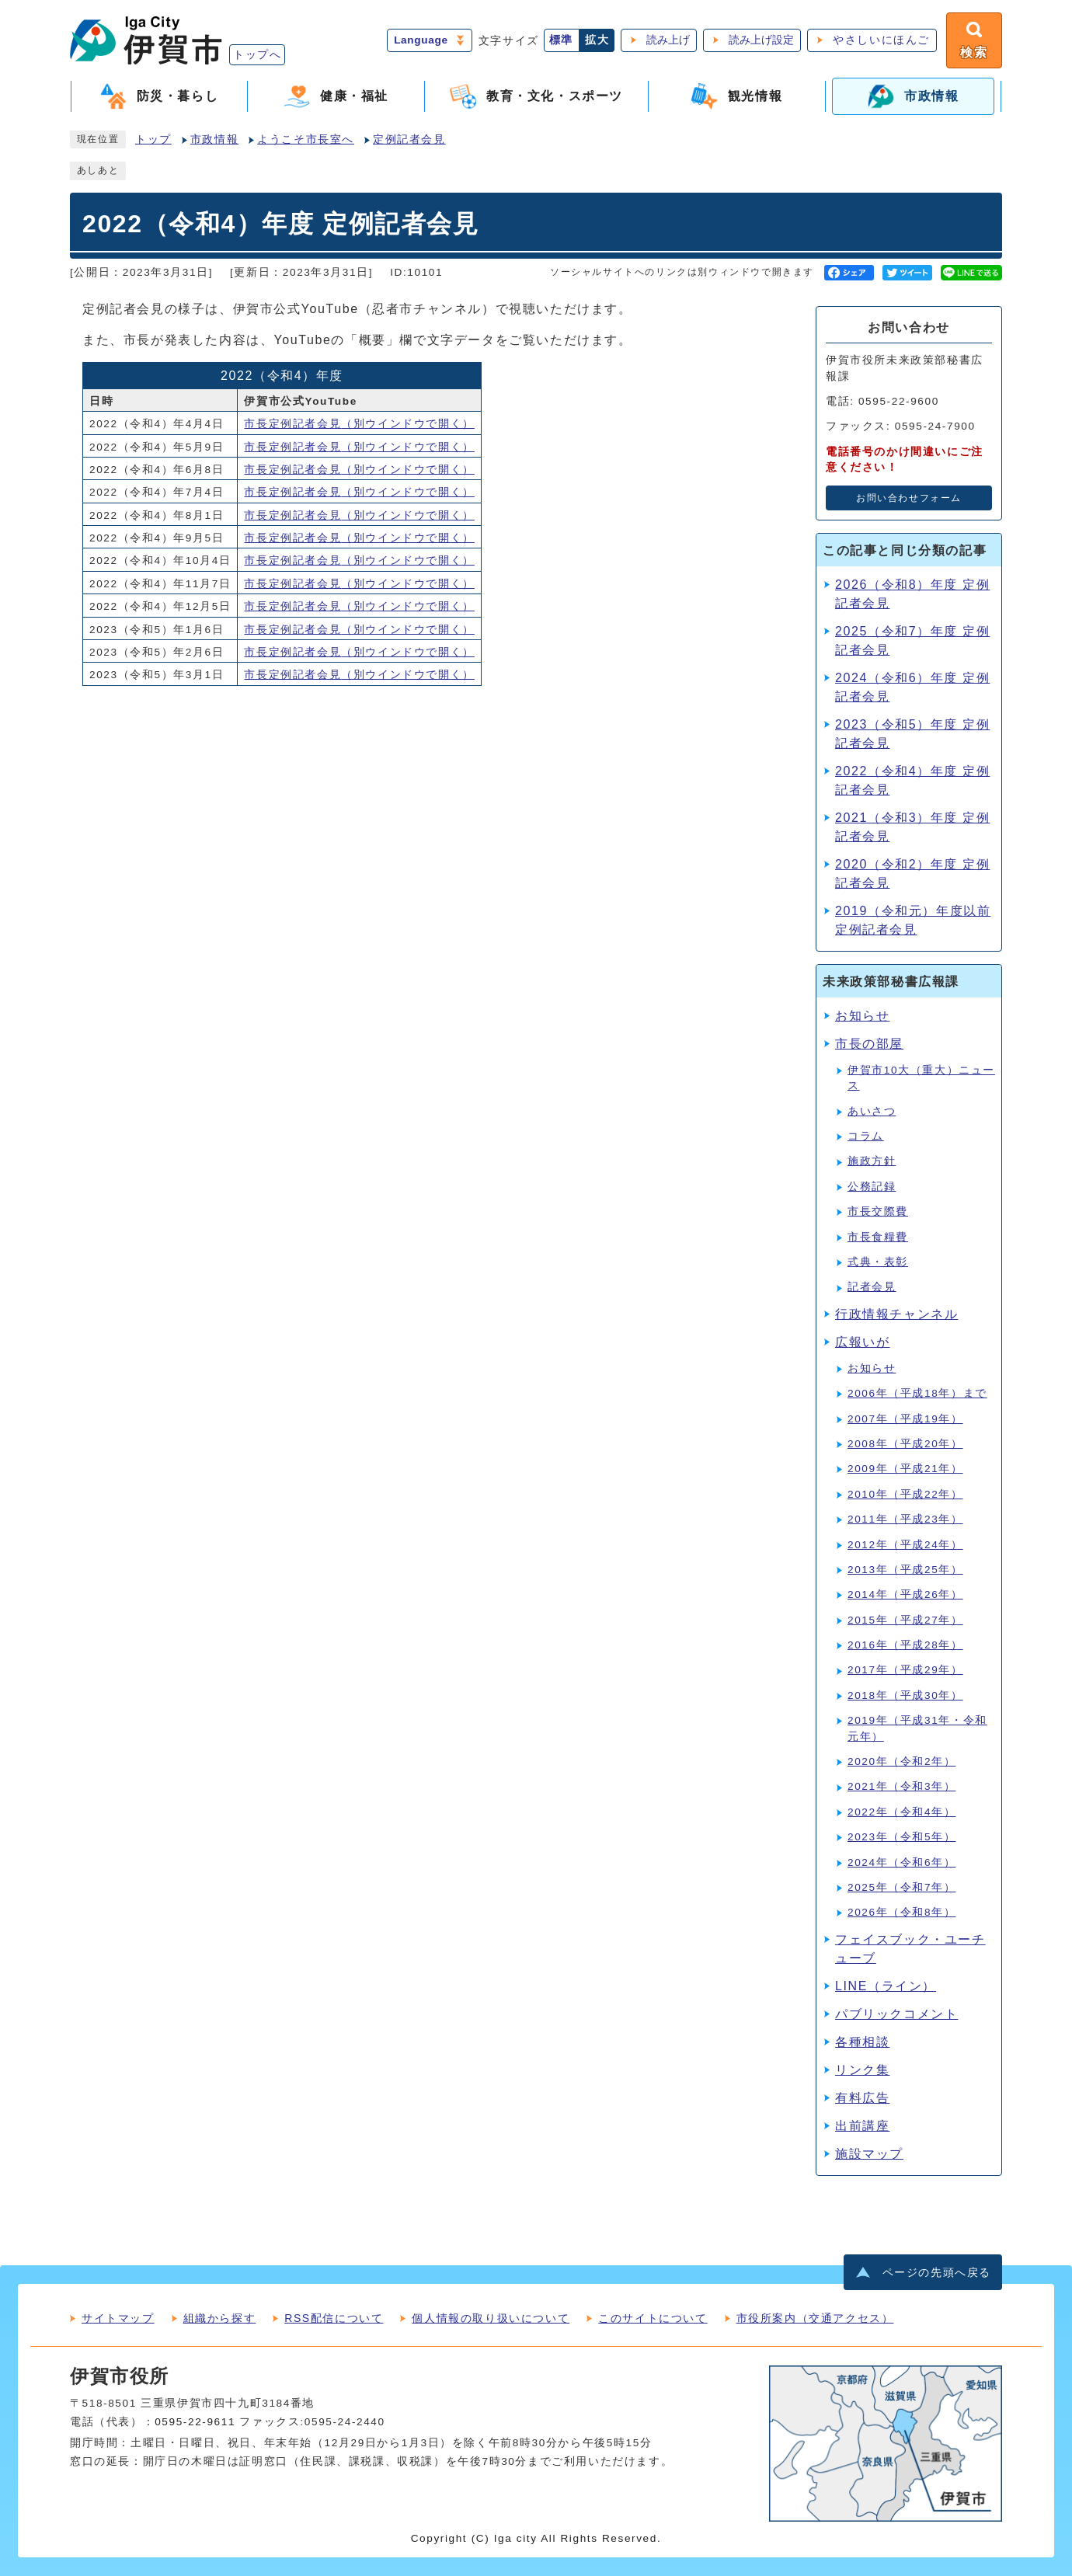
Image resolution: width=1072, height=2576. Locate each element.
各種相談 (862, 2042)
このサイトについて (652, 2318)
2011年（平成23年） (905, 1519)
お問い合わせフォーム (909, 498)
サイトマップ (118, 2318)
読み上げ (668, 40)
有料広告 (862, 2097)
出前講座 (862, 2125)
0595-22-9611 (195, 2422)
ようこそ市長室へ (305, 139)
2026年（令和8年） (901, 1912)
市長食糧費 (878, 1237)
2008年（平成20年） (905, 1444)
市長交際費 (878, 1211)
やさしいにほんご (881, 40)
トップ (153, 139)
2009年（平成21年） (905, 1468)
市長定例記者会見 (359, 424)
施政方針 (872, 1161)
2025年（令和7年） (901, 1887)
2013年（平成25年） (905, 1569)
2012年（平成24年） (905, 1545)
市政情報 (214, 139)
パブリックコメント (896, 2014)
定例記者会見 (409, 139)
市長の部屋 (869, 1043)
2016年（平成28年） (905, 1645)
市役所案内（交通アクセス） (815, 2318)
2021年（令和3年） (901, 1786)
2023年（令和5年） (901, 1837)
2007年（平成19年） (905, 1419)
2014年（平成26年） (905, 1594)
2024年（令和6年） (901, 1862)
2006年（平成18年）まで (917, 1393)
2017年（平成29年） (905, 1670)
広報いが (862, 1342)
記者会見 (872, 1287)
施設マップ (869, 2153)
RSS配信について (333, 2318)
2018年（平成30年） (905, 1695)
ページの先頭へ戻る (936, 2272)
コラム (866, 1136)
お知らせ (862, 1015)
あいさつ (872, 1111)
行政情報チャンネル (896, 1314)
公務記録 (872, 1186)
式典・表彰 (878, 1262)
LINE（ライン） (885, 1986)
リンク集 (862, 2069)
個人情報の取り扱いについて (490, 2318)
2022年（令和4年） (901, 1812)
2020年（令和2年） (901, 1761)
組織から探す (219, 2318)
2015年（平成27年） (905, 1620)
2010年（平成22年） (905, 1494)
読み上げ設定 (761, 40)
